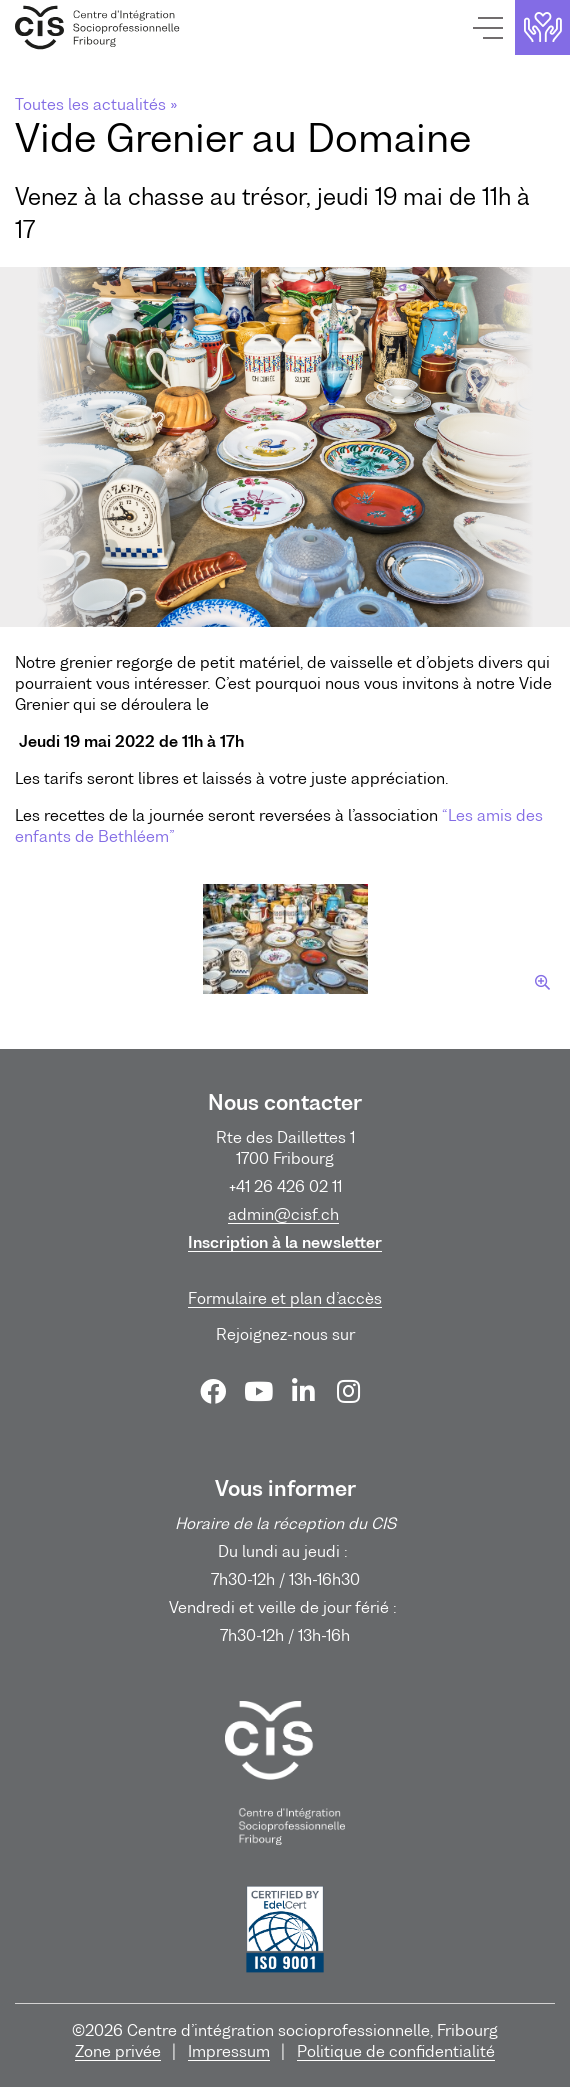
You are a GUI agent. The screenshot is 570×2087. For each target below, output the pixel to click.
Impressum (229, 2051)
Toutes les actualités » (96, 104)
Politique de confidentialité (396, 2051)
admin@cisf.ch (283, 1214)
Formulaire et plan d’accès (285, 1298)
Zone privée (118, 2051)
